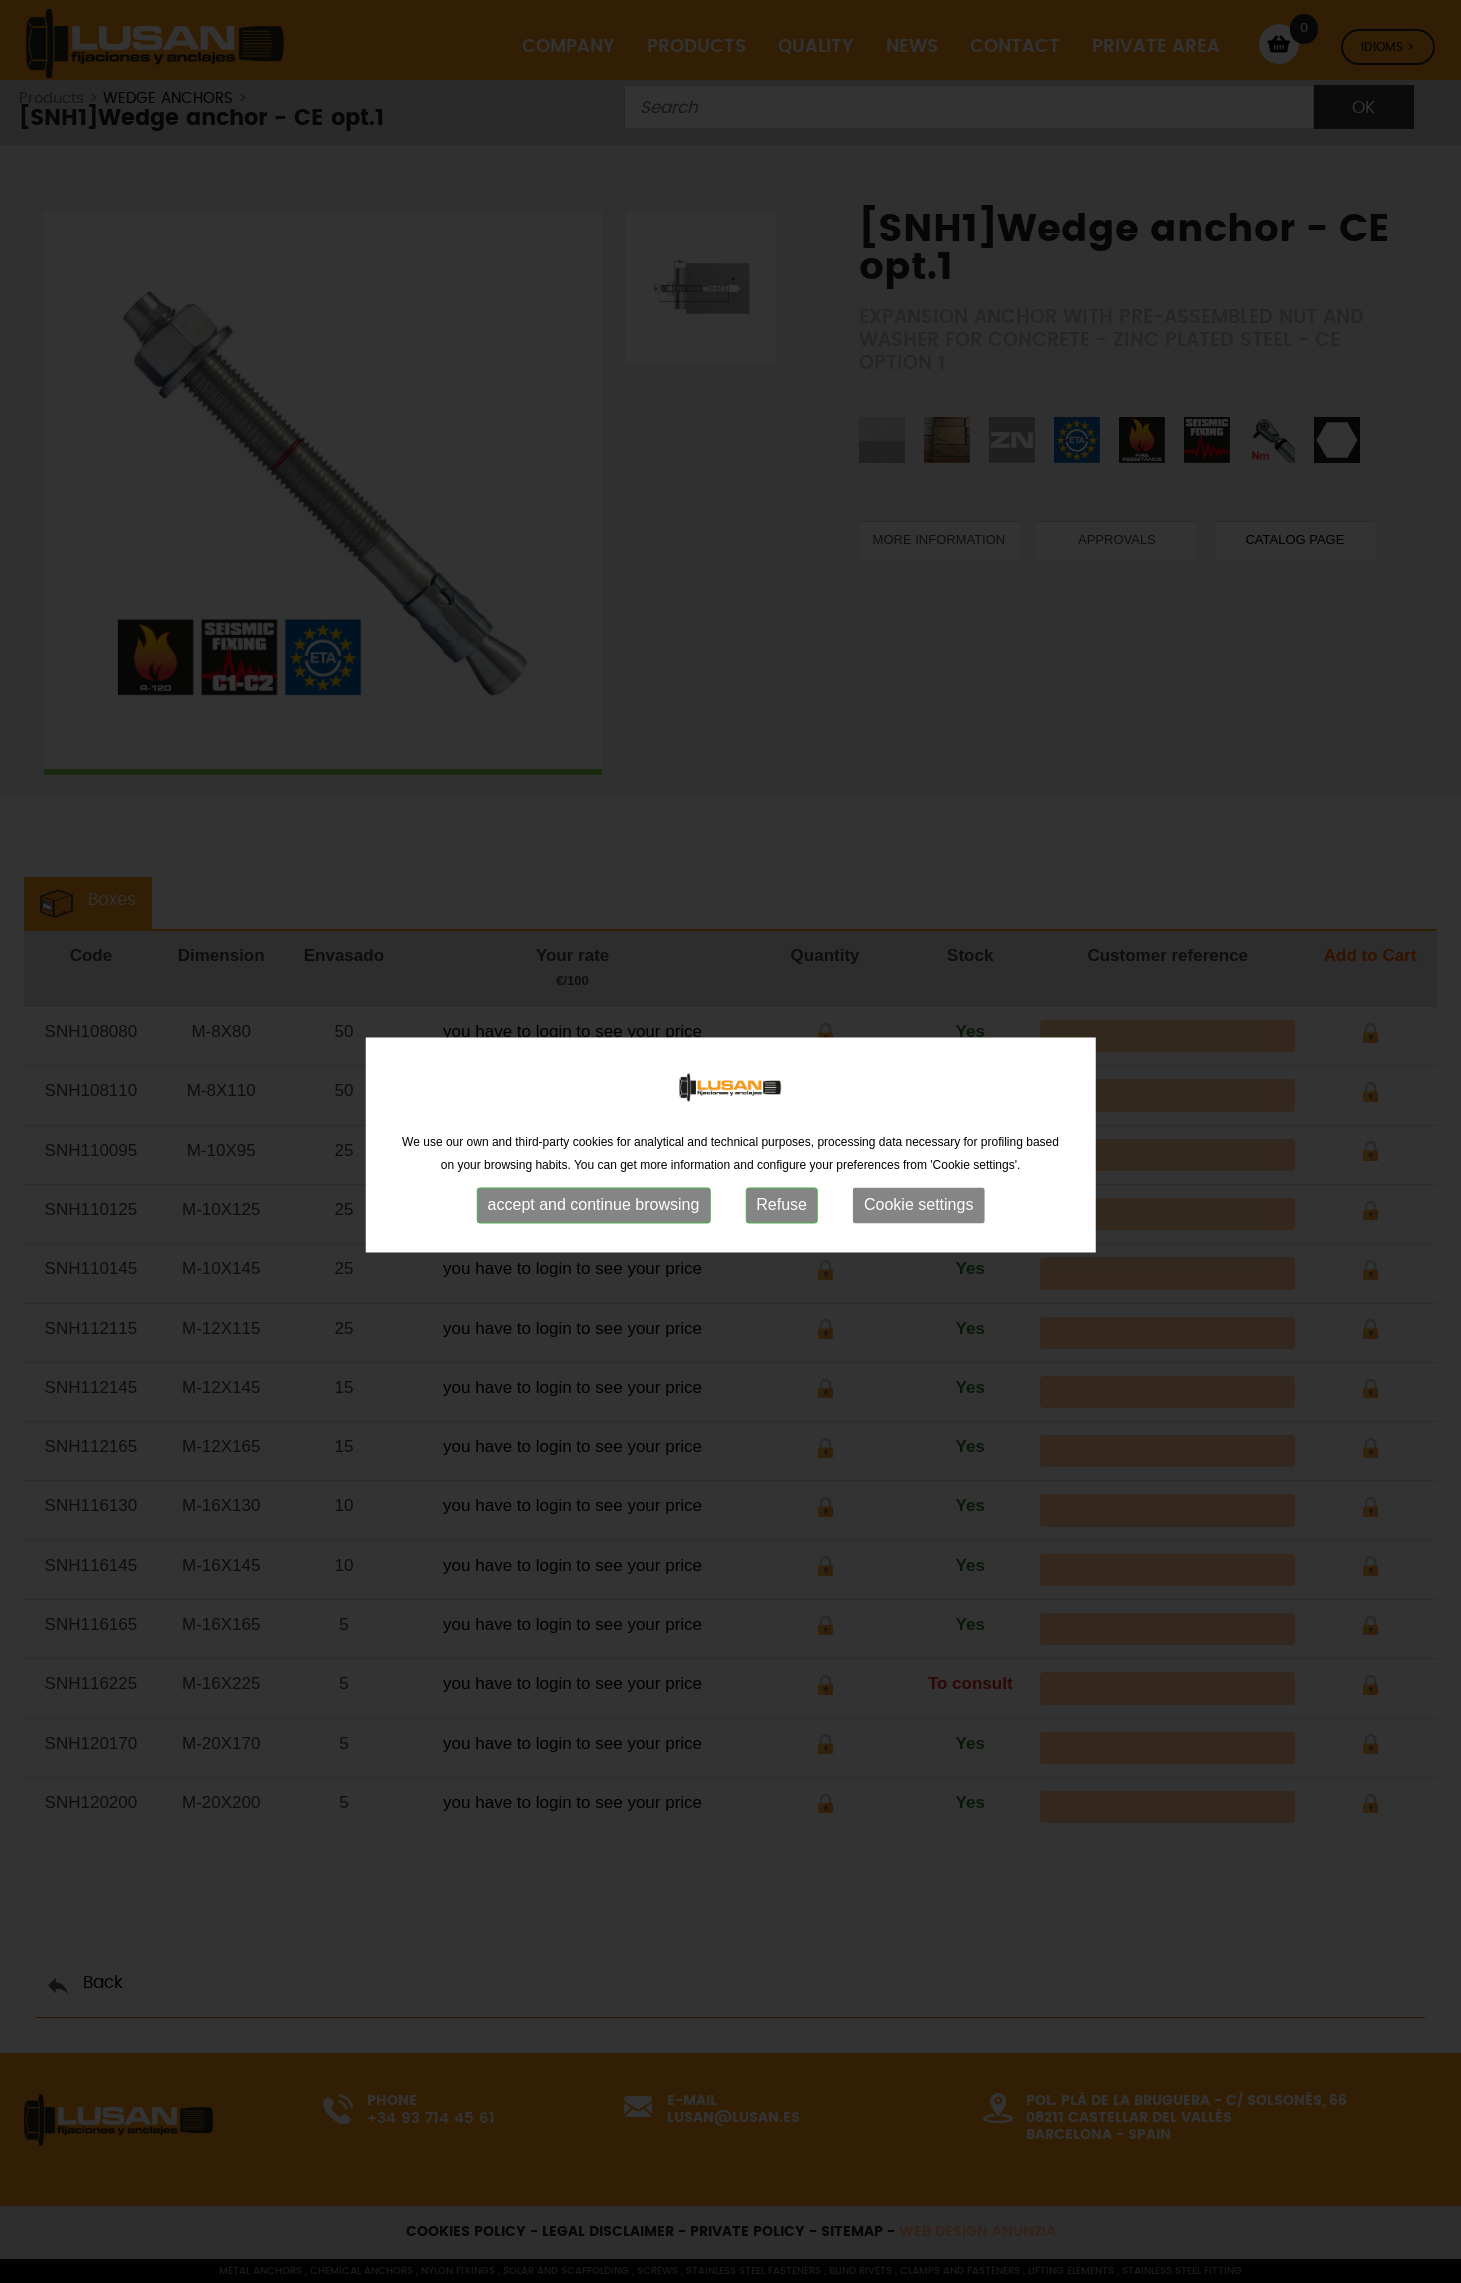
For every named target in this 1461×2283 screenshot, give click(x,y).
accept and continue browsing (594, 1211)
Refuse (781, 1211)
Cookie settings (918, 1211)
